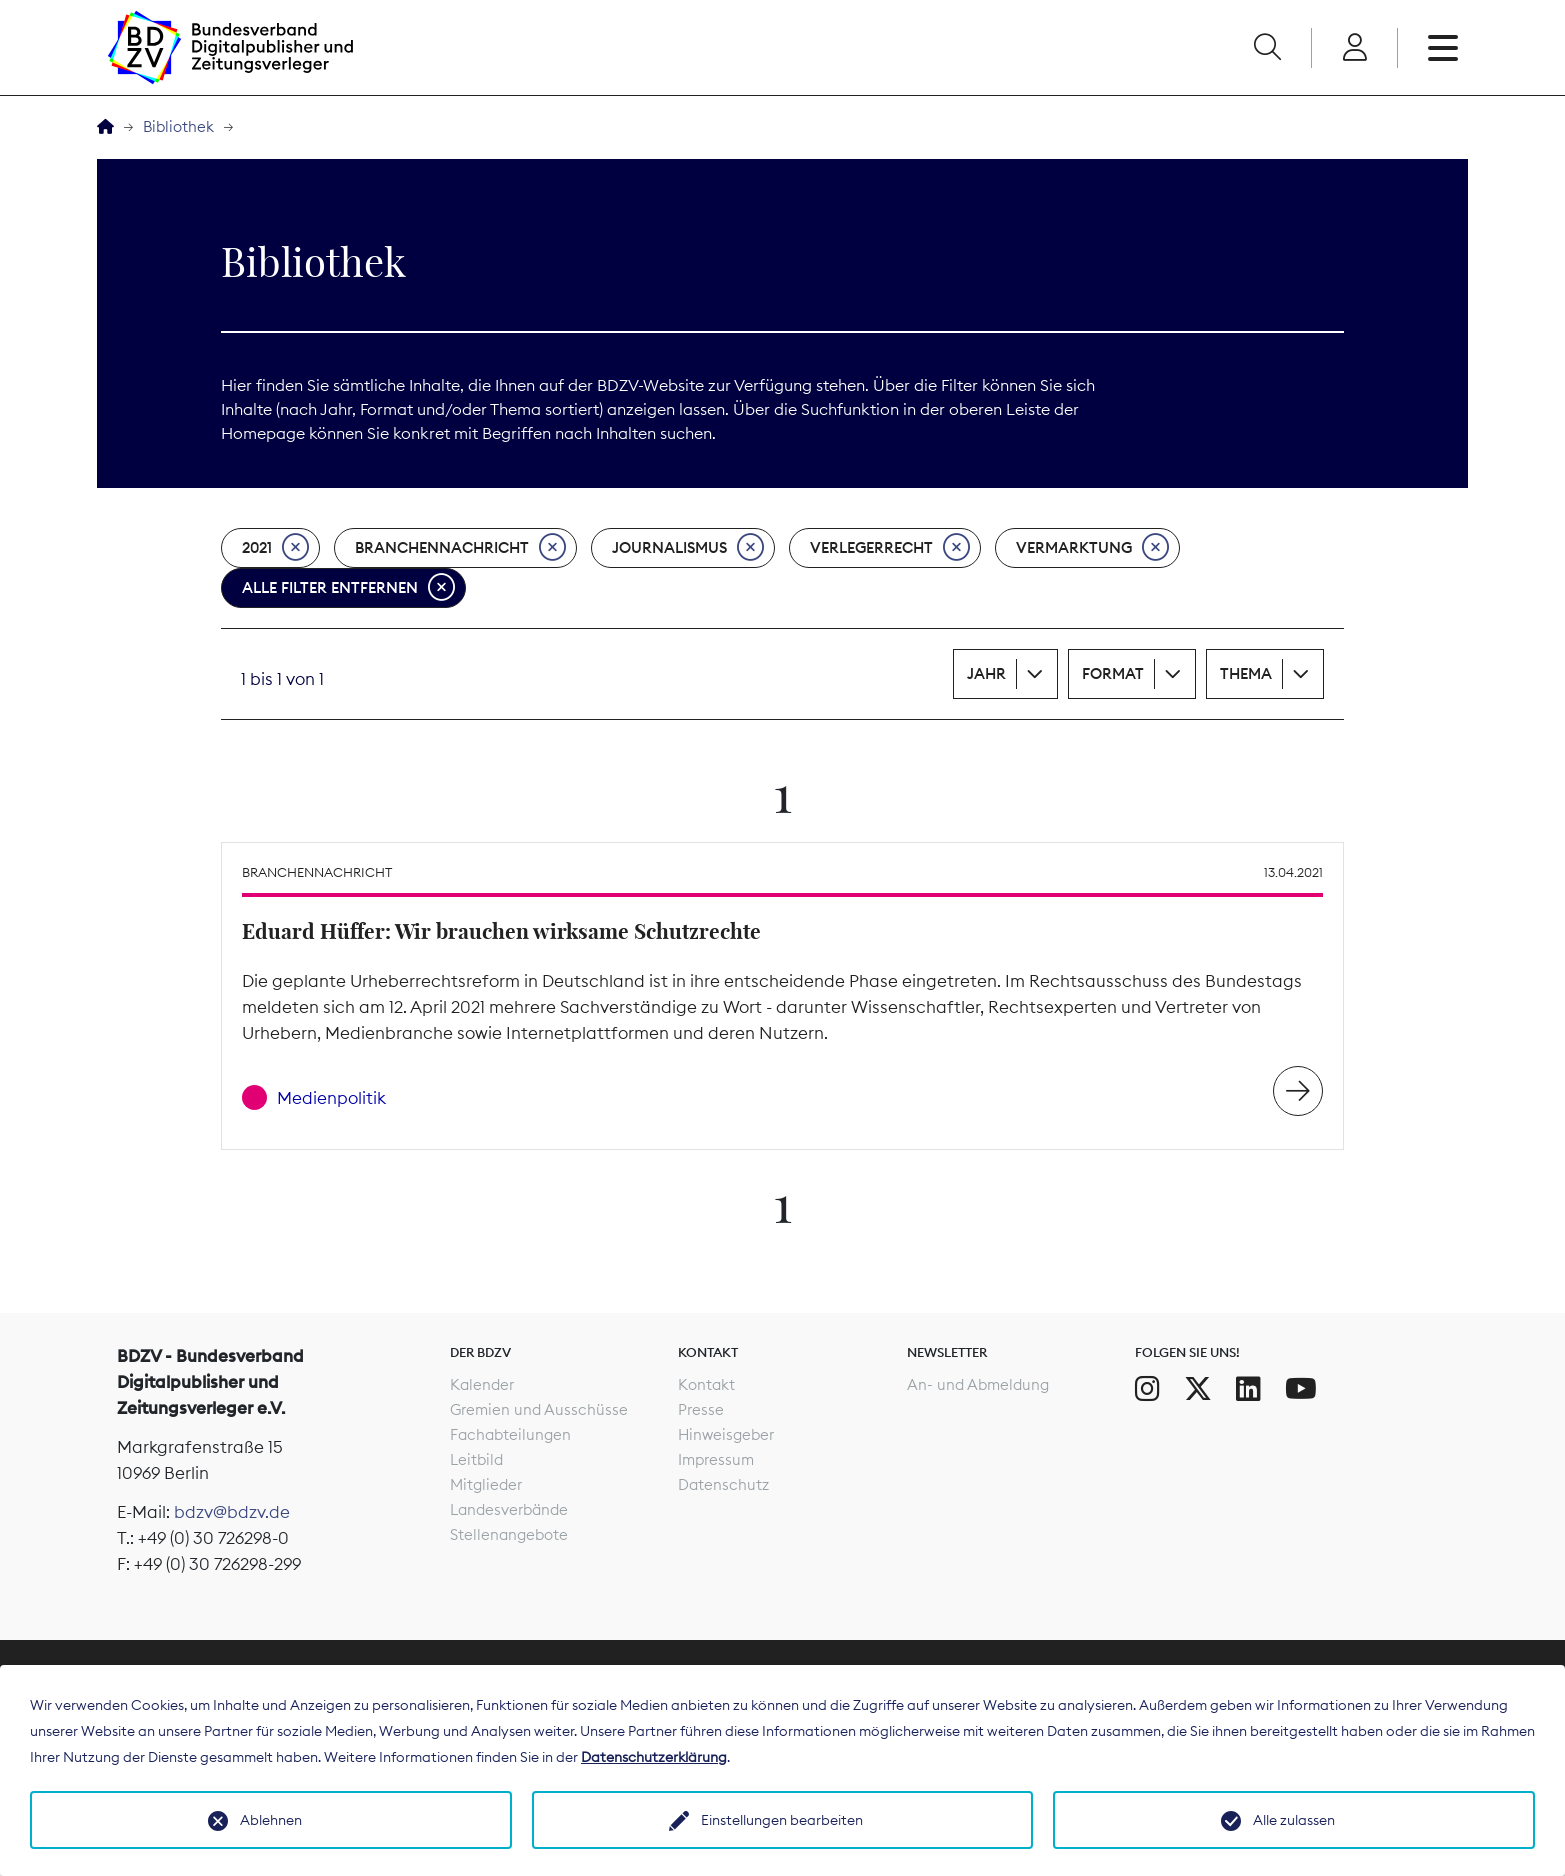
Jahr (986, 673)
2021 (275, 548)
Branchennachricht (460, 548)
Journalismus (688, 548)
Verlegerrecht (890, 548)
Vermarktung (1092, 548)
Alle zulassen (1294, 1820)
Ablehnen (271, 1820)
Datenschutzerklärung (654, 1757)
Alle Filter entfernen (348, 588)
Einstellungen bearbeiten (782, 1820)
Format (1113, 673)
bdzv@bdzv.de (232, 1512)
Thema (1246, 673)
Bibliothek (178, 126)
